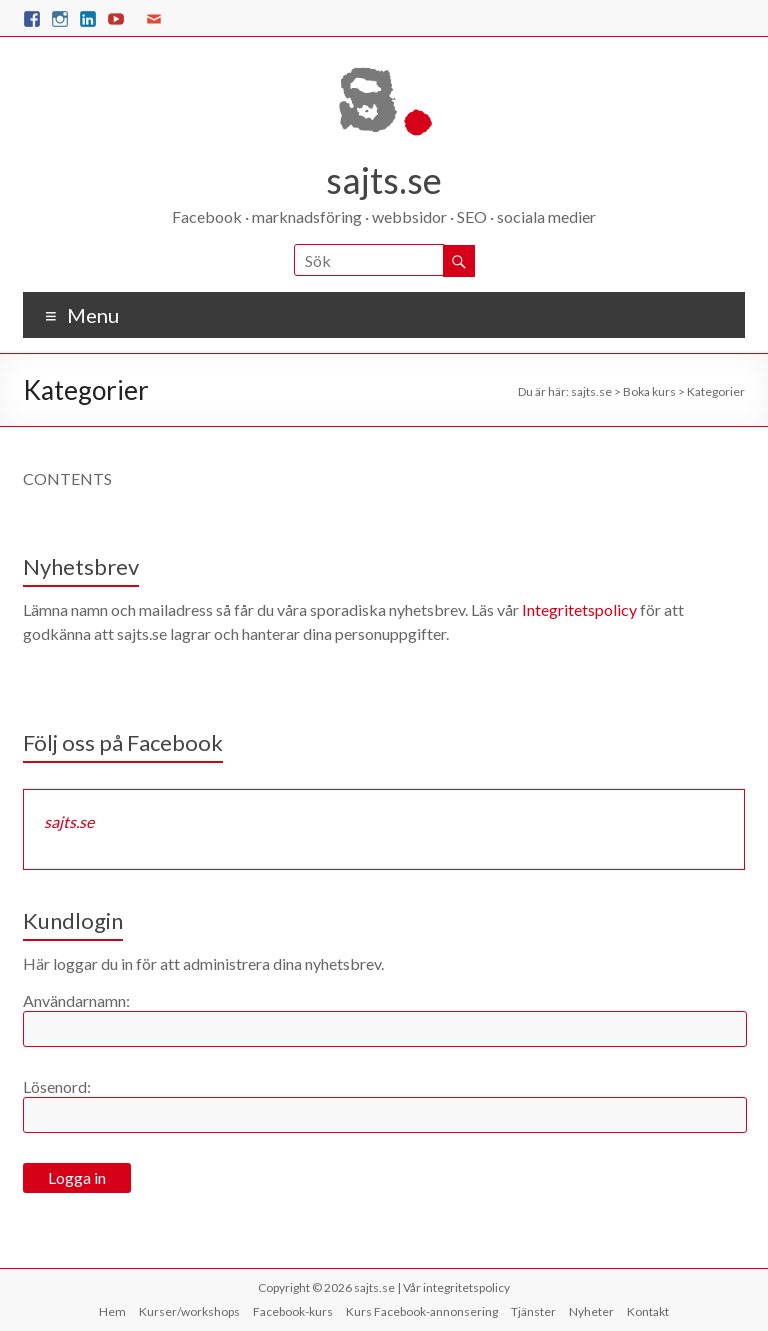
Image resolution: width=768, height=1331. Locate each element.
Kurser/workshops (189, 1311)
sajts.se (384, 180)
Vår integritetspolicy (456, 1287)
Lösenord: (57, 1086)
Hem (112, 1311)
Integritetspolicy (579, 609)
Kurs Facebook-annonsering (422, 1311)
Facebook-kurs (293, 1311)
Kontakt (648, 1311)
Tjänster (533, 1311)
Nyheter (591, 1311)
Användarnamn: (76, 1000)
